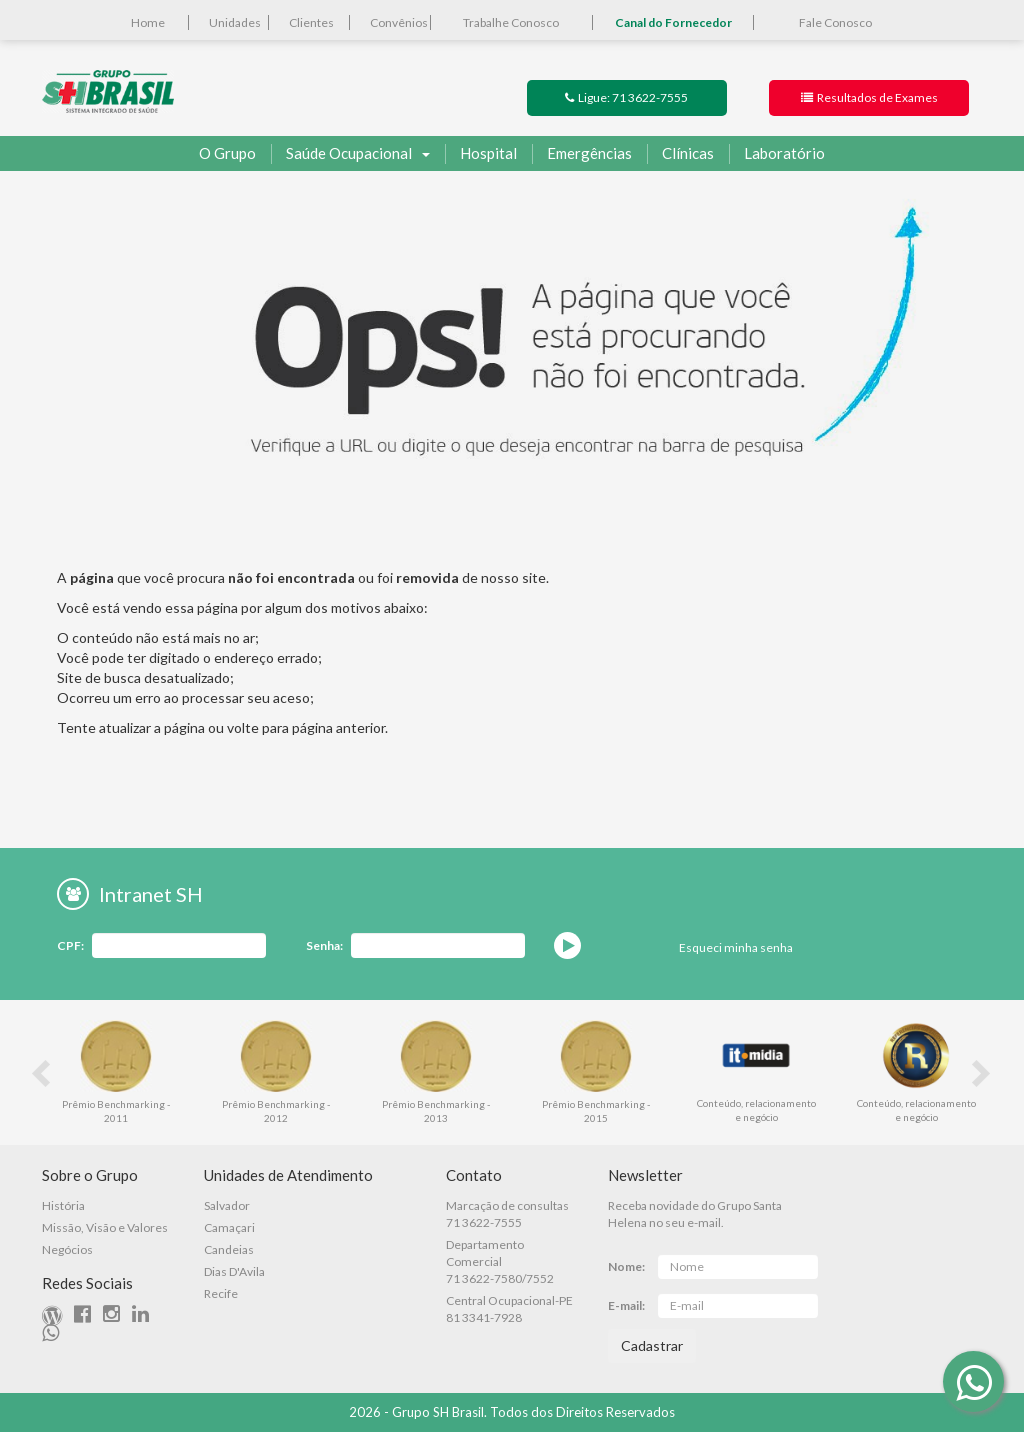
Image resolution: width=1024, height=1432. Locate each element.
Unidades (235, 22)
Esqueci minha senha (736, 947)
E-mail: (626, 1305)
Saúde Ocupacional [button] (350, 154)
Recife (221, 1293)
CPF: (70, 945)
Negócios (67, 1249)
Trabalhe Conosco (511, 22)
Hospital (481, 154)
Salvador (227, 1205)
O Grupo (227, 153)
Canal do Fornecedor (673, 22)
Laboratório (777, 154)
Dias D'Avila (234, 1271)
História (63, 1205)
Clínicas (680, 154)
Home (148, 22)
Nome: (626, 1266)
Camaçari (229, 1227)
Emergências (582, 154)
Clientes (311, 22)
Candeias (229, 1249)
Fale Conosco (835, 22)
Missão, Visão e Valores (105, 1227)
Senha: (324, 945)
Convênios (399, 22)
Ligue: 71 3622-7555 (626, 97)
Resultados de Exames (869, 97)
